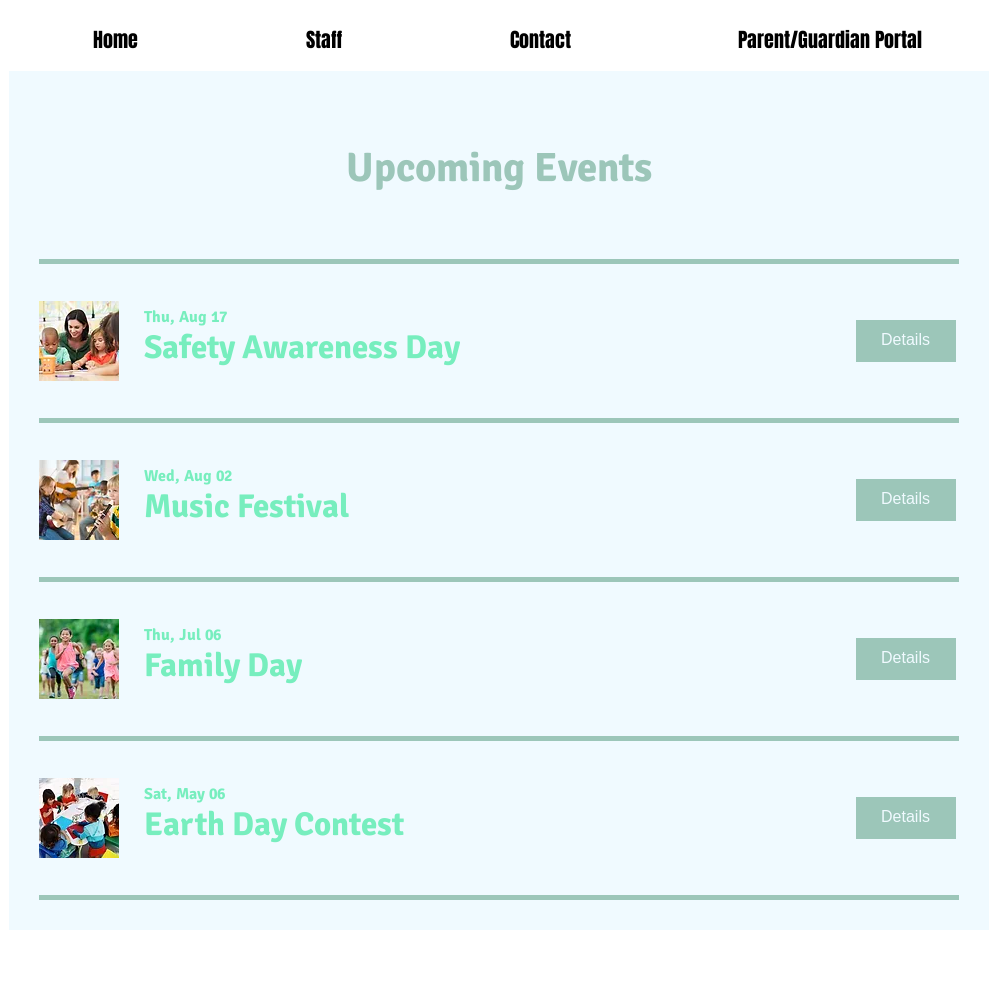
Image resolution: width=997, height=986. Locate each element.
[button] (302, 348)
